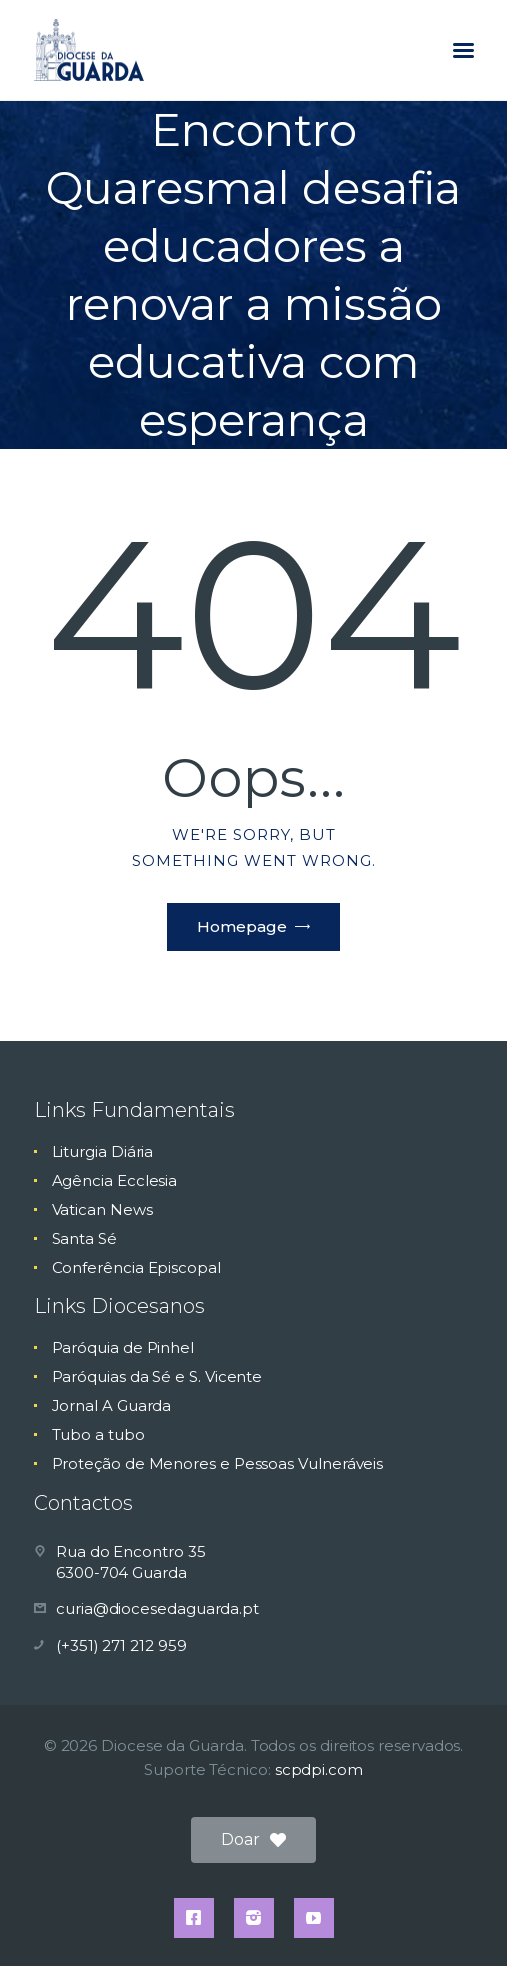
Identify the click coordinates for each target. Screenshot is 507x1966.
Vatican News (102, 1209)
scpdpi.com (319, 1769)
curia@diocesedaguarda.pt (157, 1608)
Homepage (242, 926)
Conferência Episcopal (136, 1267)
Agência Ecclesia (115, 1180)
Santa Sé (84, 1238)
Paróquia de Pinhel (123, 1347)
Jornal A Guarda (112, 1405)
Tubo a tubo (98, 1434)
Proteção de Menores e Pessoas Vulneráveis (218, 1463)
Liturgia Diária (103, 1151)
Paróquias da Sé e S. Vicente (157, 1376)
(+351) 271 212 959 (121, 1645)
